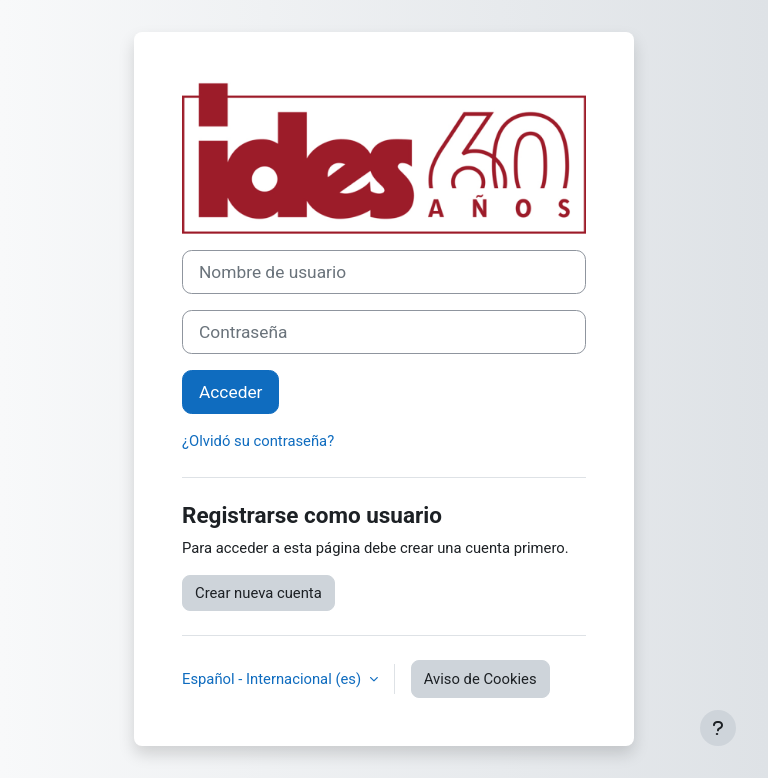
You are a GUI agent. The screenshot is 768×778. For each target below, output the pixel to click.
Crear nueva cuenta (258, 593)
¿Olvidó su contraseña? (258, 441)
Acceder (230, 392)
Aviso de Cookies (480, 679)
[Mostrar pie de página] (718, 728)
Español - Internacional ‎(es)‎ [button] (273, 679)
